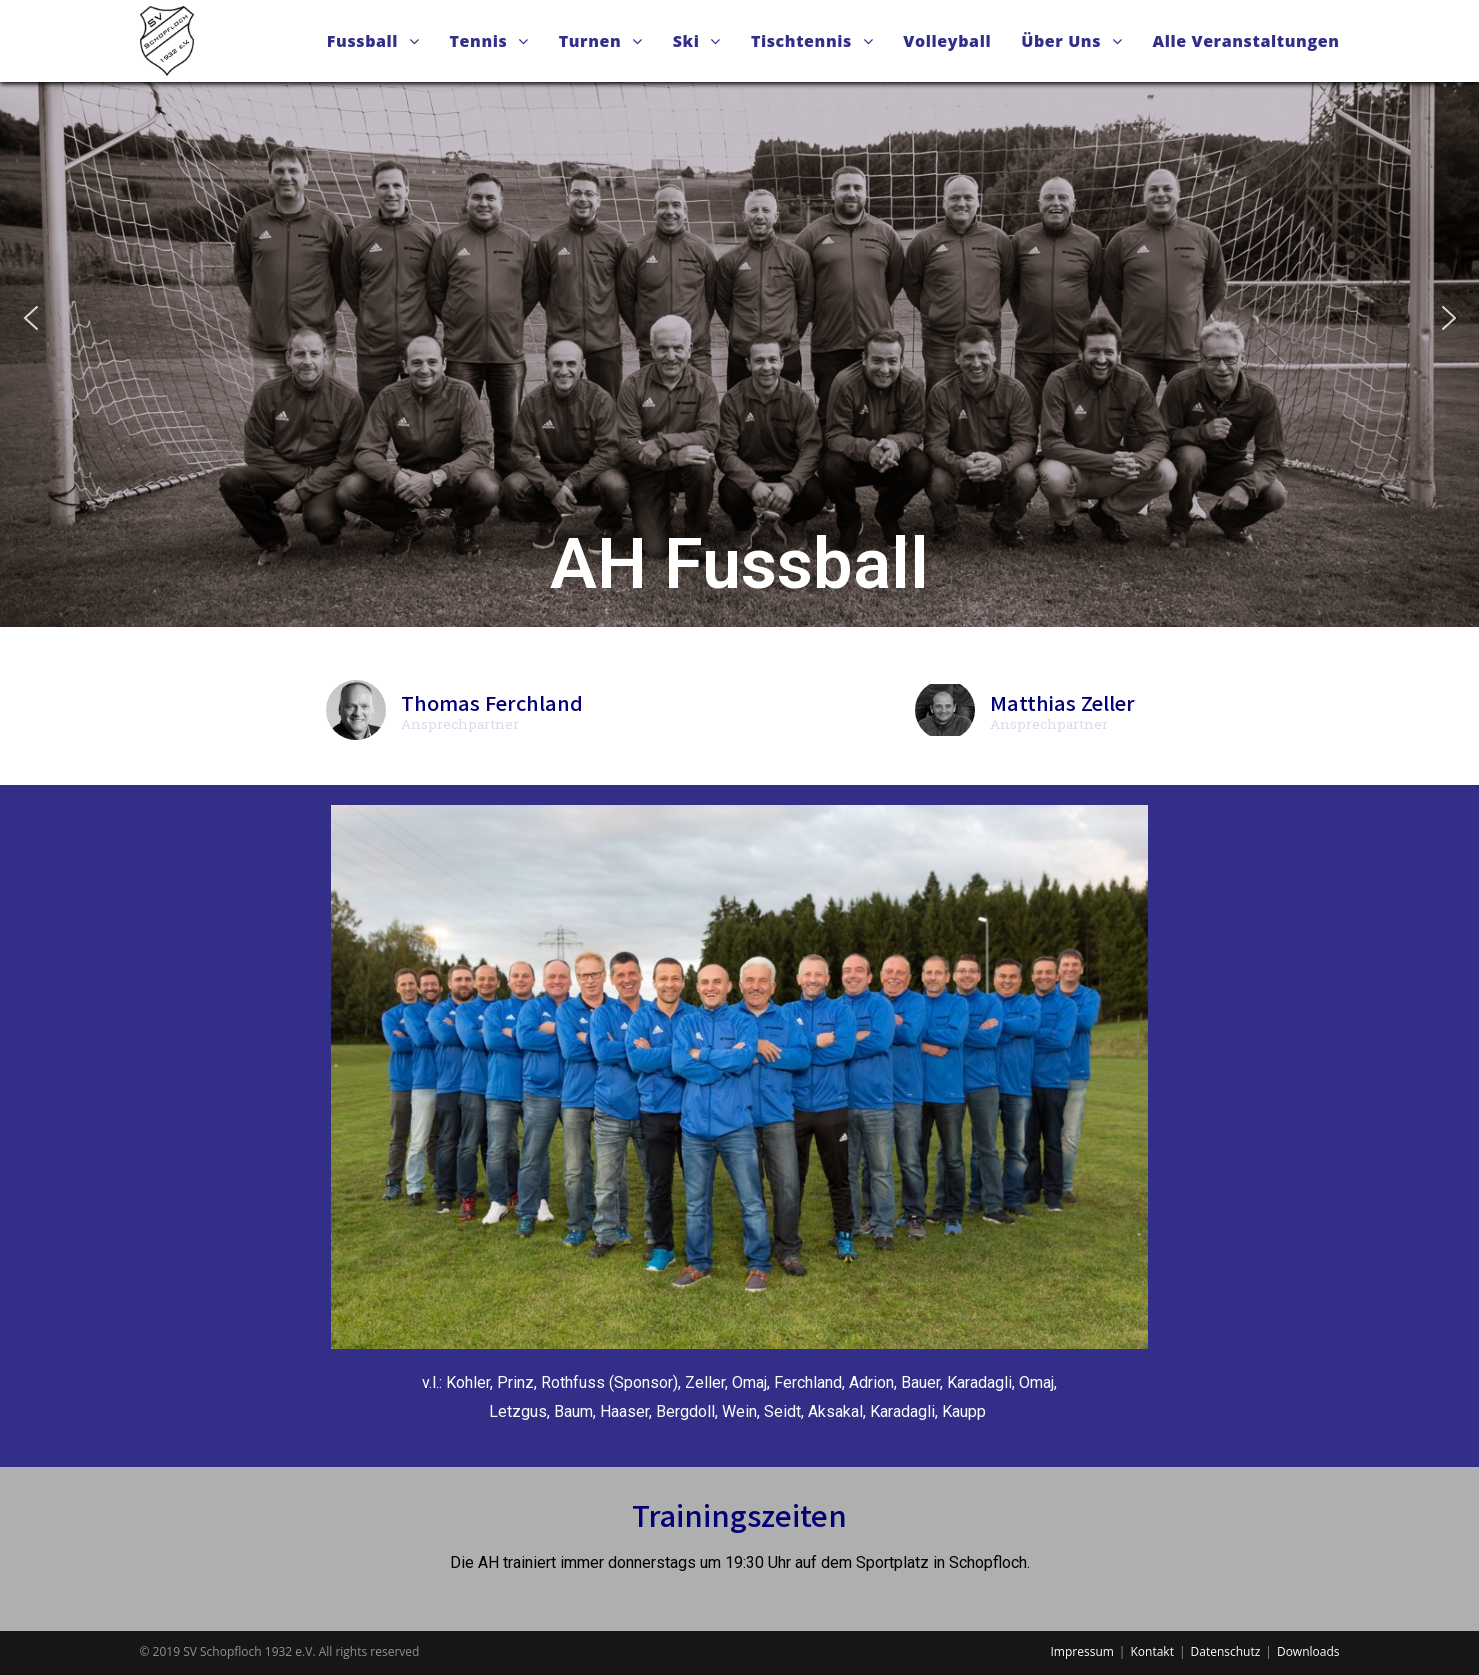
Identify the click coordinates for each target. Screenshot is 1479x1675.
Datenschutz (1226, 1651)
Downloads (1308, 1651)
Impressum (1082, 1651)
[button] (31, 318)
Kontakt (1151, 1651)
